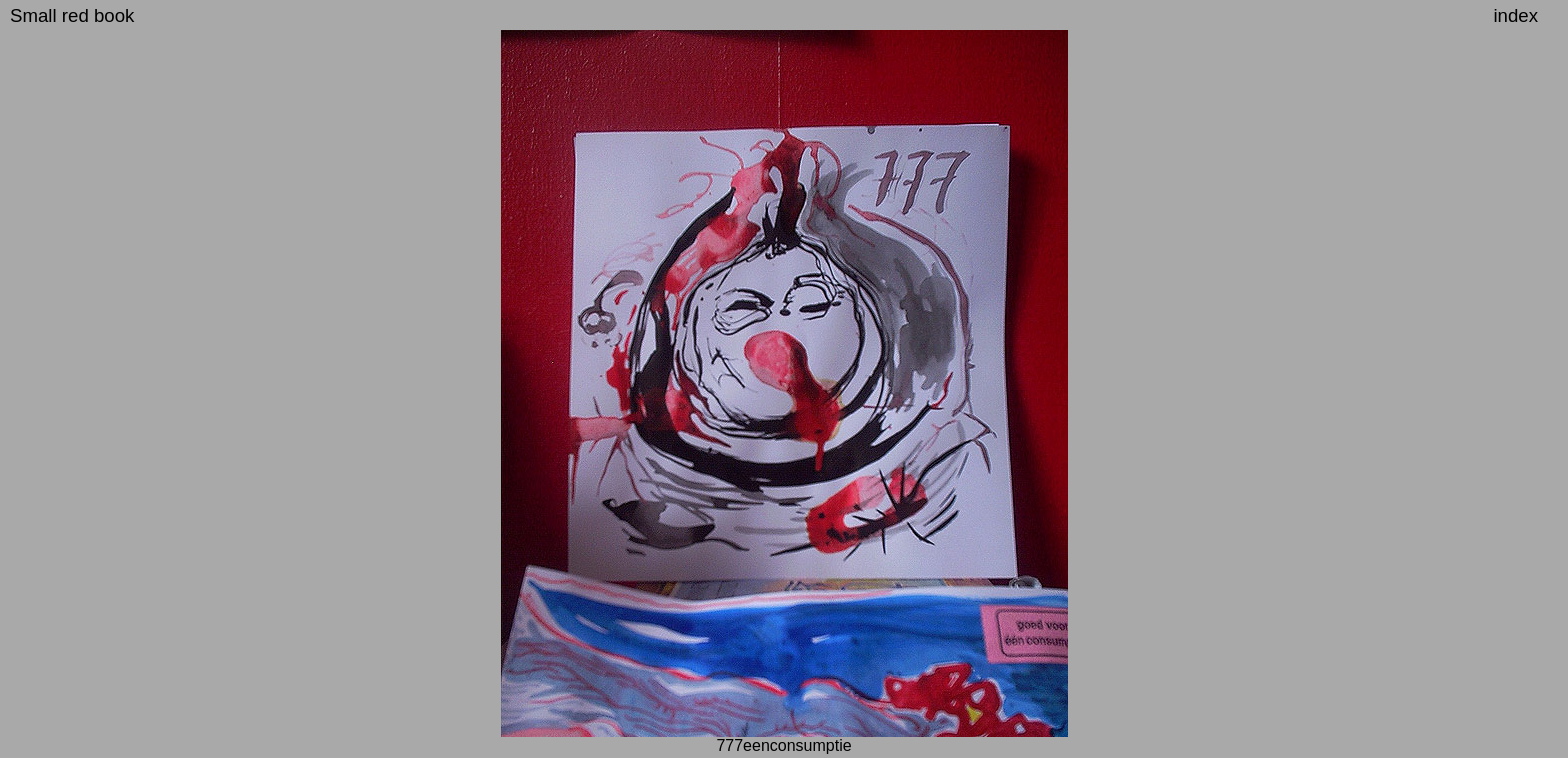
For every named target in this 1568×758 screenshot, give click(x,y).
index (1515, 15)
